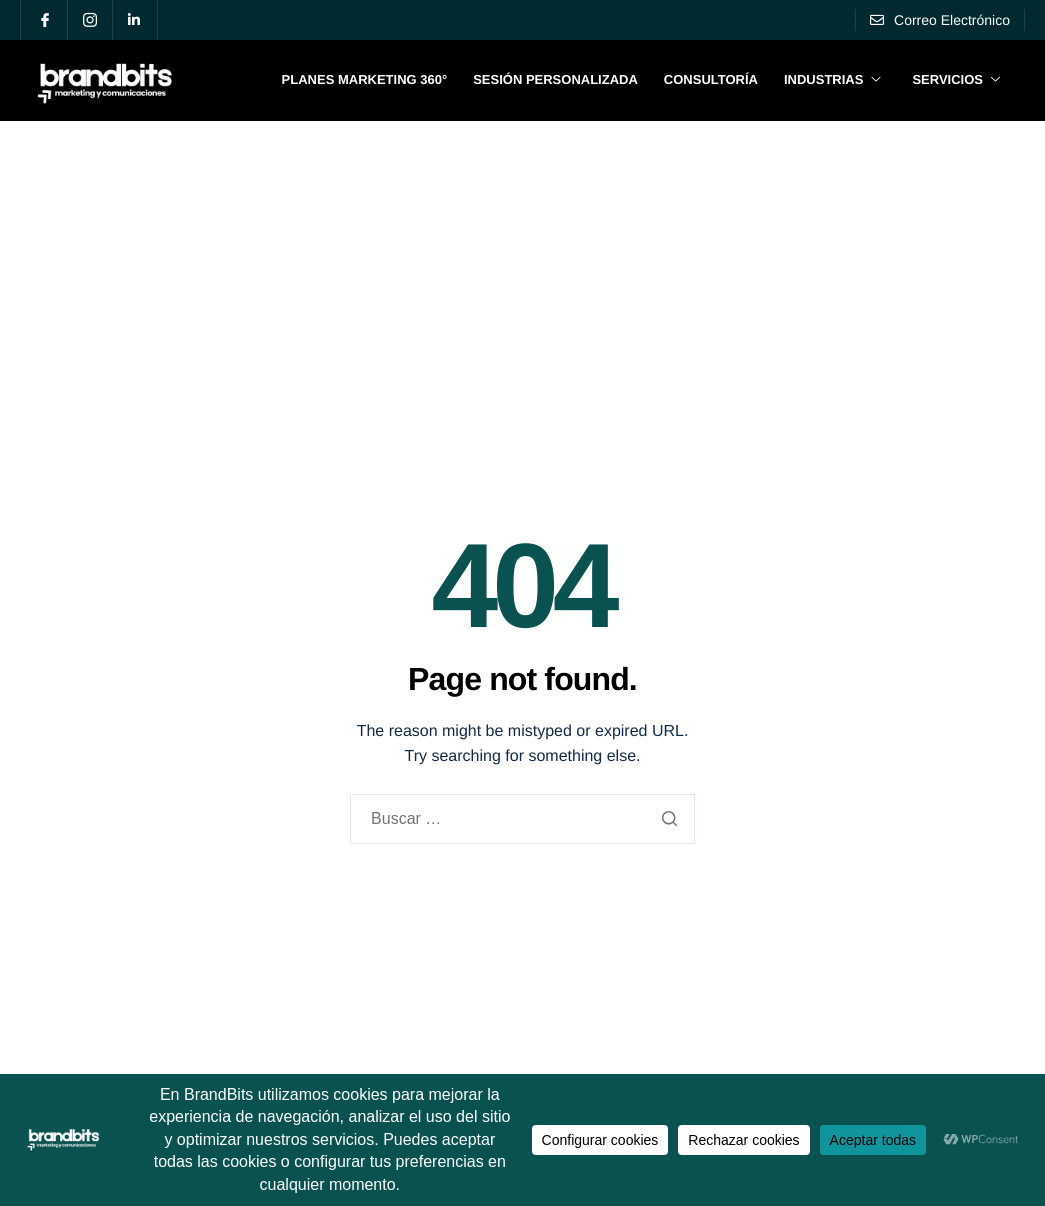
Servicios (956, 79)
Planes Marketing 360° (365, 79)
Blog (987, 179)
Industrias (832, 79)
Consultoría (711, 79)
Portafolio (900, 179)
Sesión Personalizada (555, 79)
